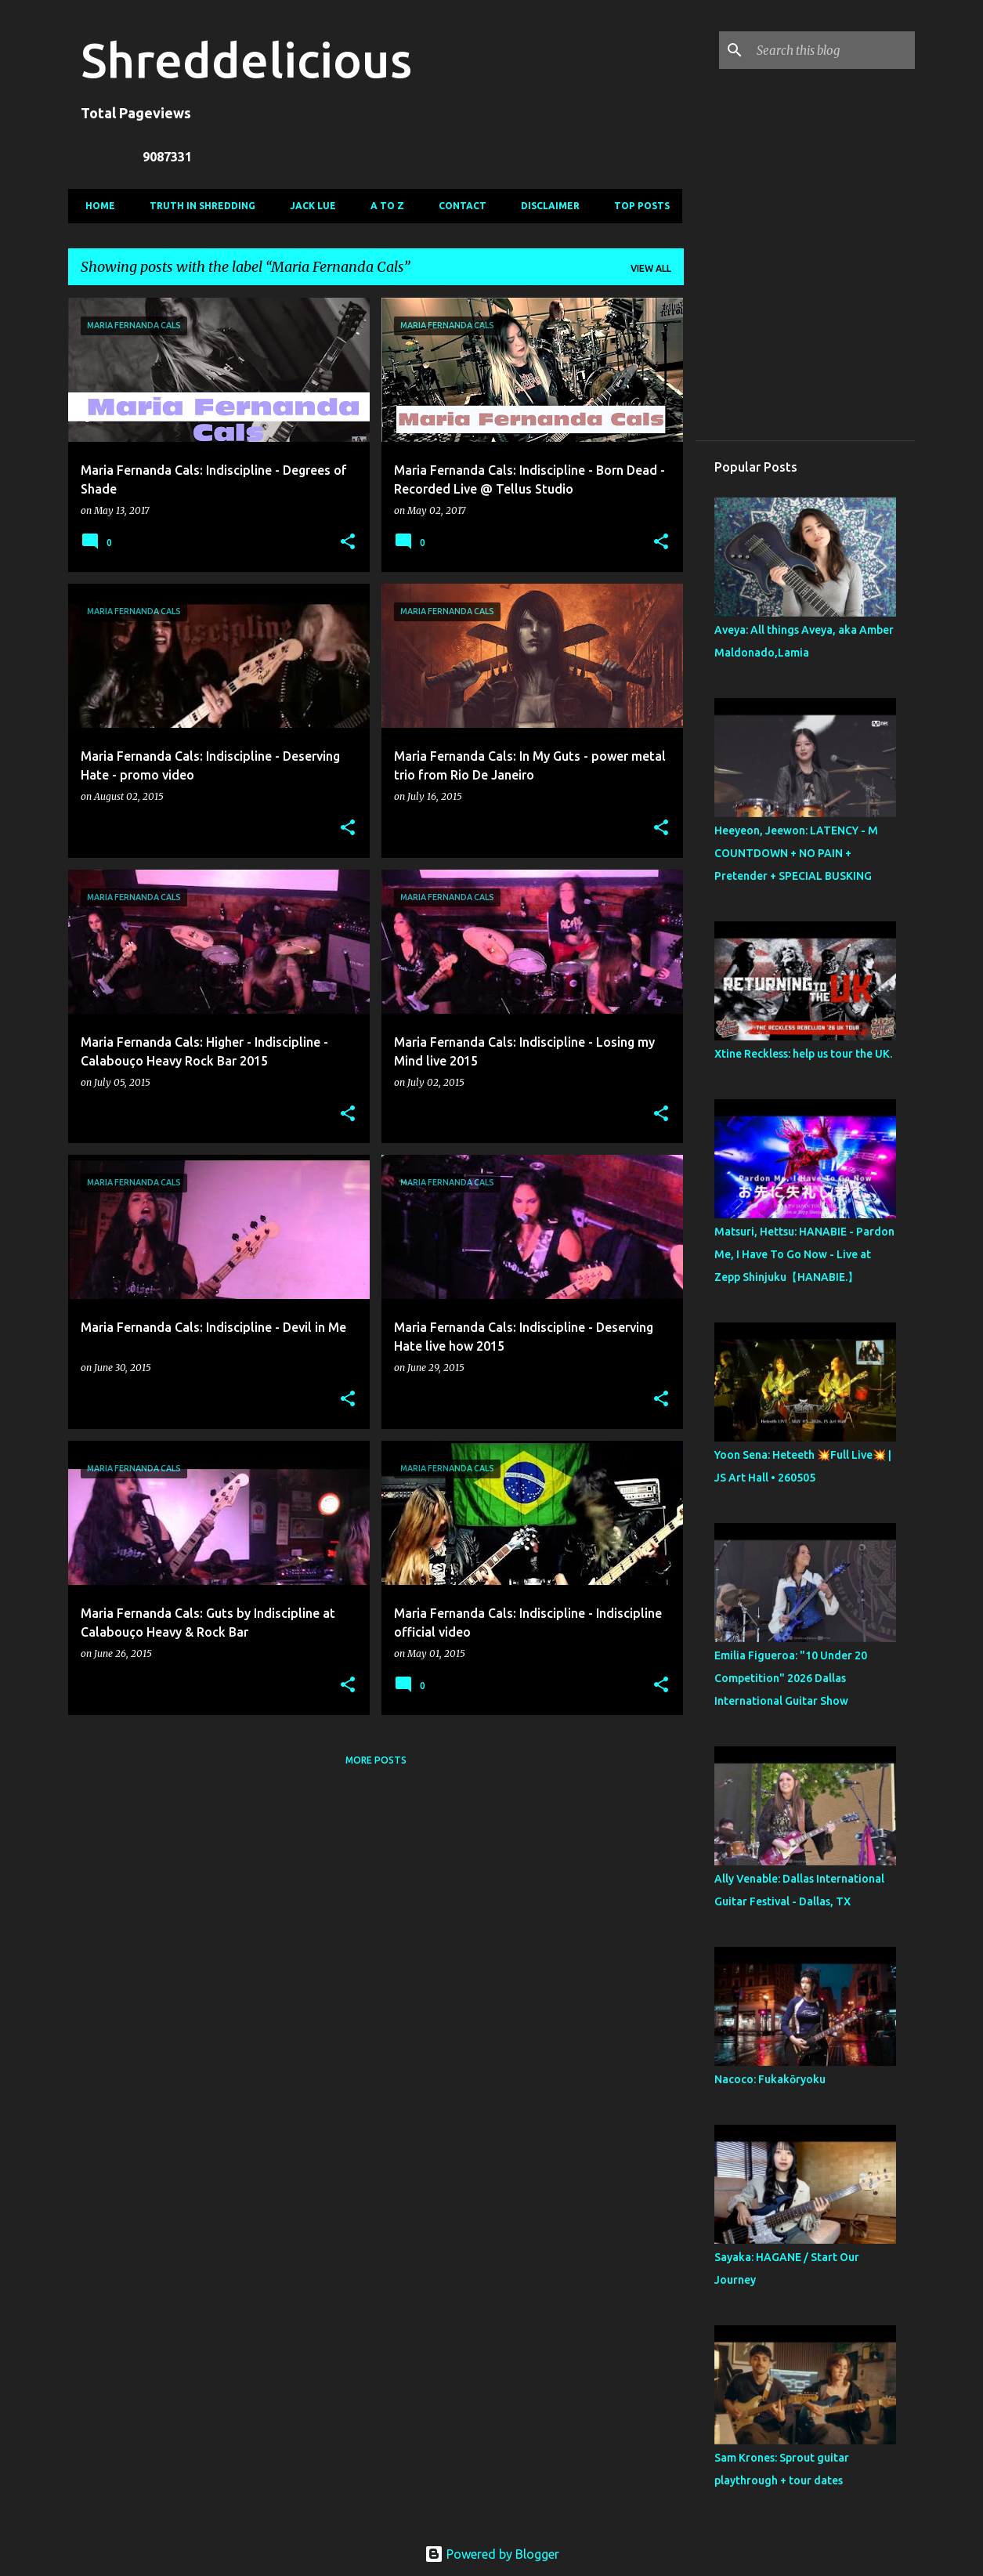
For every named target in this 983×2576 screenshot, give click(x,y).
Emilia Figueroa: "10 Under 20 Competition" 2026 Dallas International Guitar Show (790, 1678)
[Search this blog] (832, 50)
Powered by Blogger (492, 2554)
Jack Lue (308, 206)
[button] (347, 542)
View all (651, 268)
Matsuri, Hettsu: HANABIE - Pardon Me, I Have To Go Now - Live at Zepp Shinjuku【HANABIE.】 (804, 1254)
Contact (458, 206)
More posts (376, 1760)
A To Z (382, 206)
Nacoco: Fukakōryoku (770, 2079)
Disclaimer (545, 206)
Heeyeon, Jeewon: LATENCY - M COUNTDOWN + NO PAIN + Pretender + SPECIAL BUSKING (796, 853)
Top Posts (637, 206)
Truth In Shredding (198, 206)
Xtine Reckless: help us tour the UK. (803, 1053)
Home (95, 206)
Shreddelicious (246, 59)
